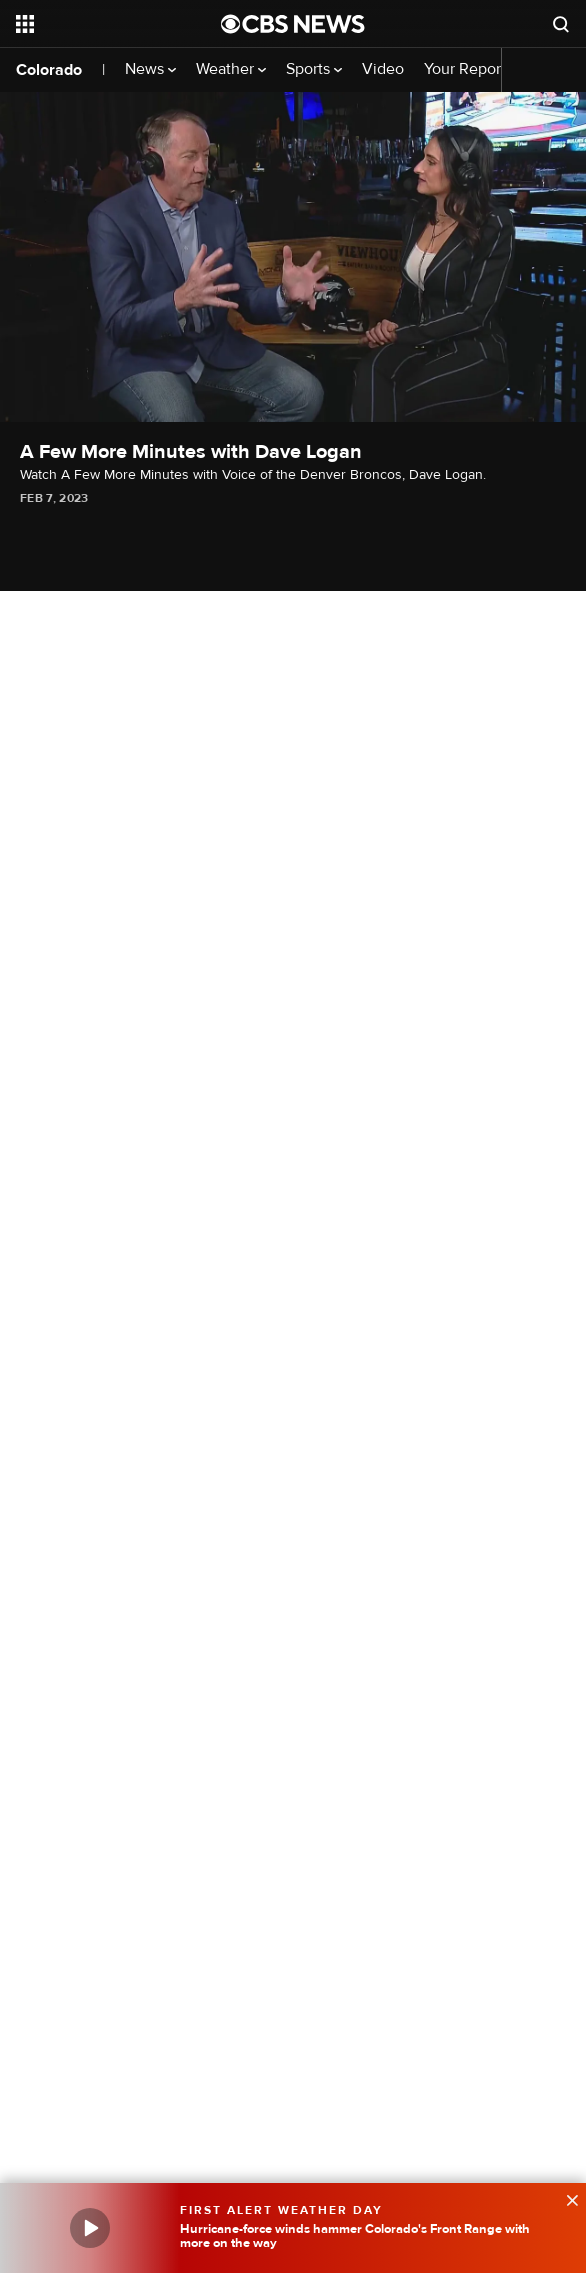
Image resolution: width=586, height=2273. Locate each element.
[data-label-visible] (566, 2198)
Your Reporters (481, 69)
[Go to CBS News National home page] (293, 24)
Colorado (49, 70)
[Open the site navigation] (108, 24)
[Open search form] (561, 24)
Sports (314, 69)
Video (383, 69)
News (150, 69)
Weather (231, 69)
